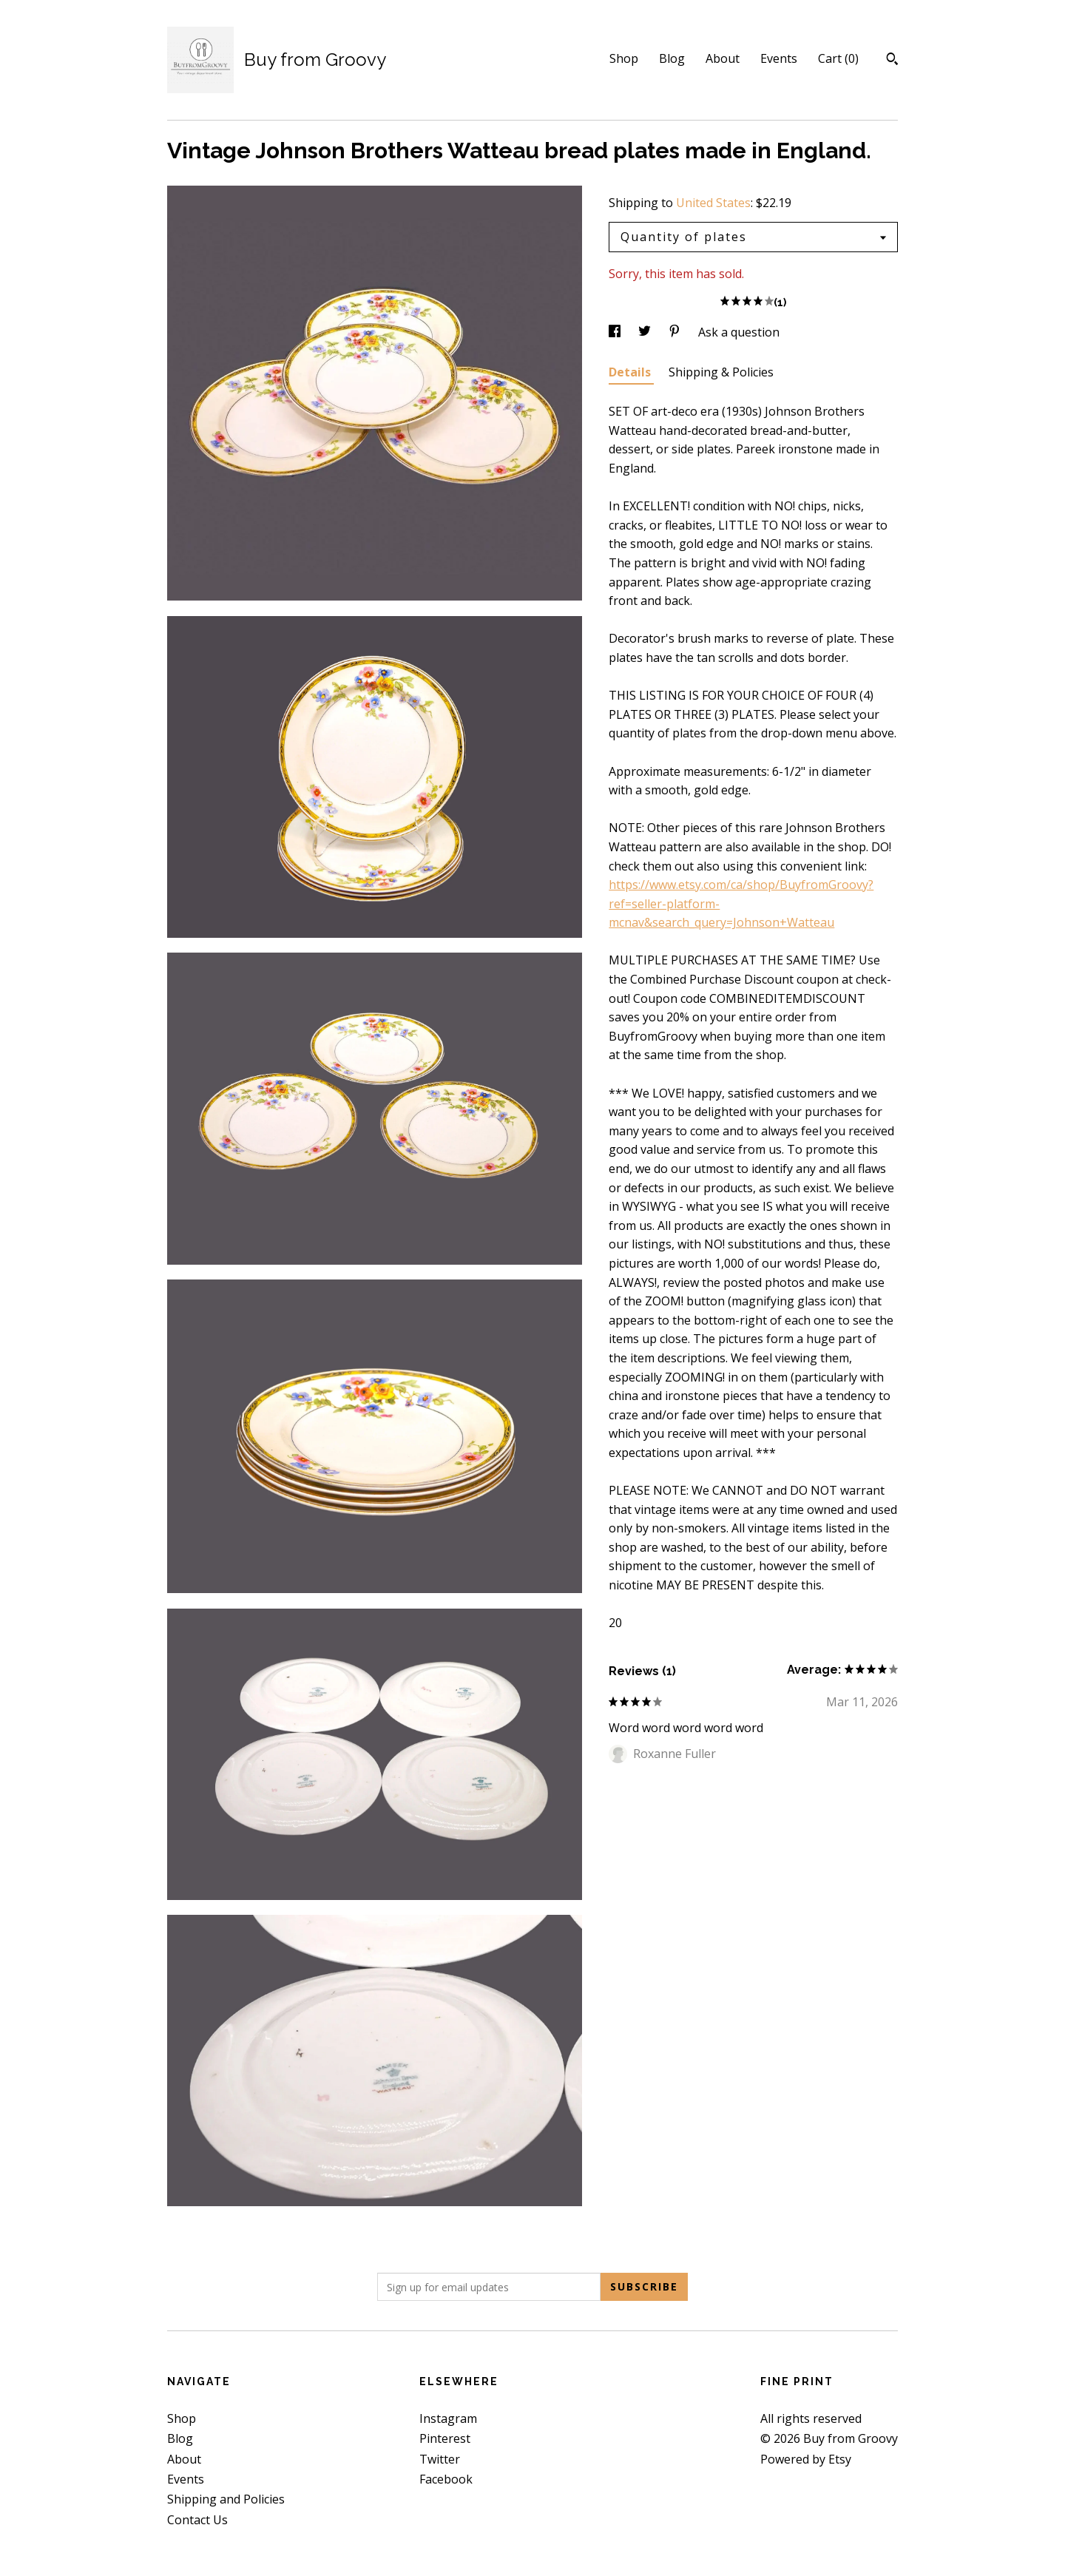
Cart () (838, 58)
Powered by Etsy (805, 2459)
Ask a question (739, 332)
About (723, 58)
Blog (672, 58)
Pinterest (444, 2438)
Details (631, 372)
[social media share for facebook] (616, 332)
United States (713, 203)
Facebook (446, 2479)
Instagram (448, 2418)
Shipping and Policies (226, 2499)
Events (778, 58)
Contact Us (197, 2520)
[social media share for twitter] (646, 332)
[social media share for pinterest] (676, 332)
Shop (623, 58)
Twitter (439, 2459)
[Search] (892, 61)
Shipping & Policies (721, 372)
